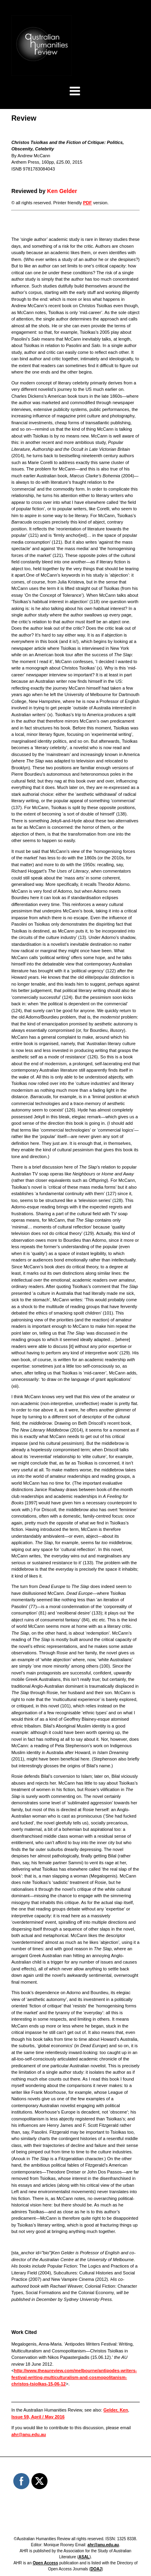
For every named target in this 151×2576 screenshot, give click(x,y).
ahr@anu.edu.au (28, 2434)
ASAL (84, 2557)
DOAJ (96, 2569)
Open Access (45, 2563)
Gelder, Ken (115, 2410)
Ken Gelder (62, 191)
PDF (87, 202)
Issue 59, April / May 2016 (37, 2416)
